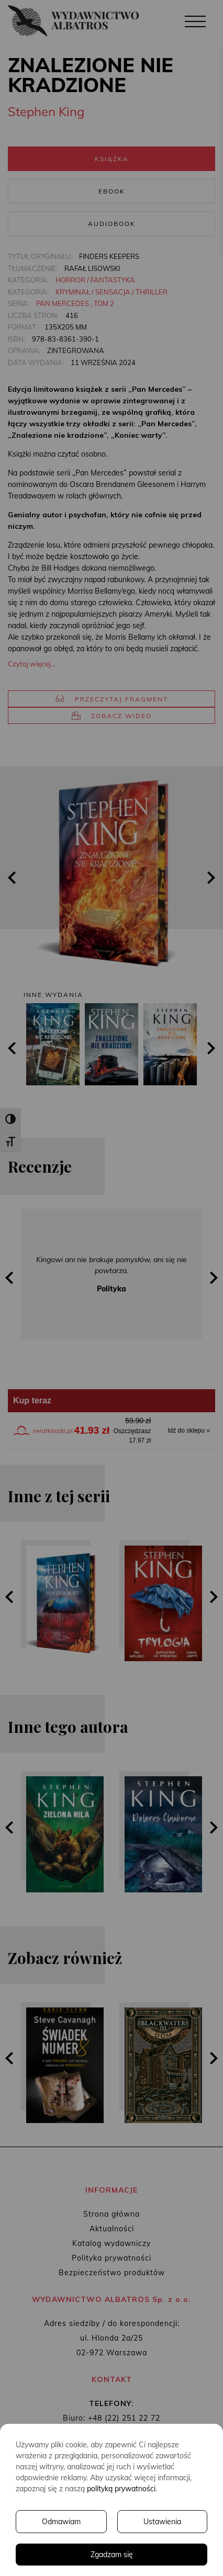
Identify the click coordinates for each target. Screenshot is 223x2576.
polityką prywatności (121, 2488)
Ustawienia (162, 2521)
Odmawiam (61, 2521)
